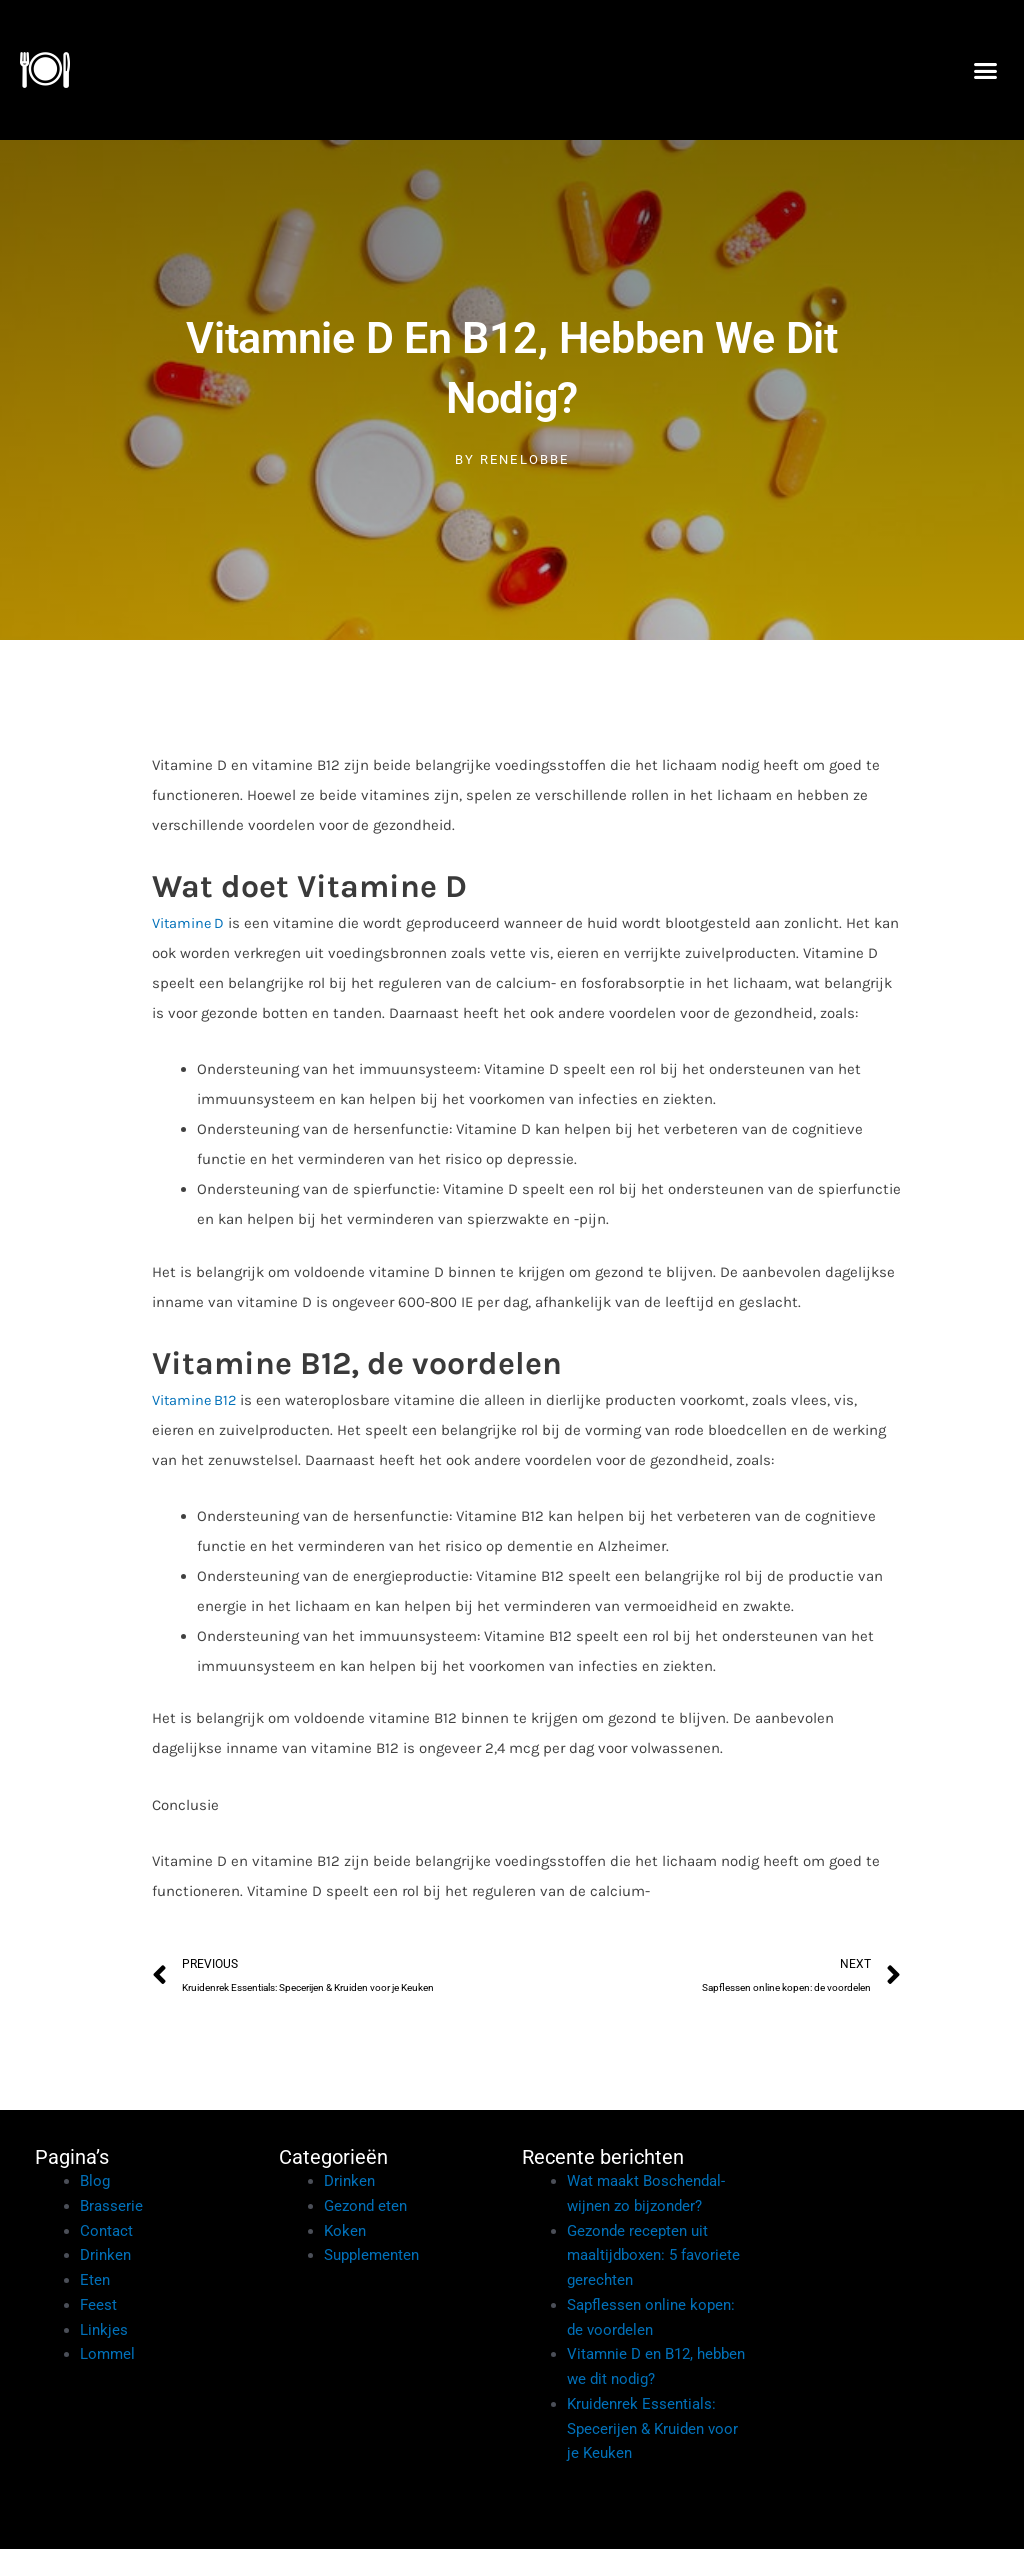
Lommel (107, 2356)
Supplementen (371, 2257)
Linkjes (104, 2331)
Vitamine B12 (196, 1399)
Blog (95, 2182)
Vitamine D (189, 923)
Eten (95, 2281)
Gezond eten (365, 2207)
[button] (985, 70)
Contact (106, 2232)
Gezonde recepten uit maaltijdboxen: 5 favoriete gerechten (653, 2257)
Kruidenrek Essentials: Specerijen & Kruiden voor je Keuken (652, 2430)
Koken (345, 2232)
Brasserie (111, 2207)
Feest (98, 2306)
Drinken (105, 2257)
